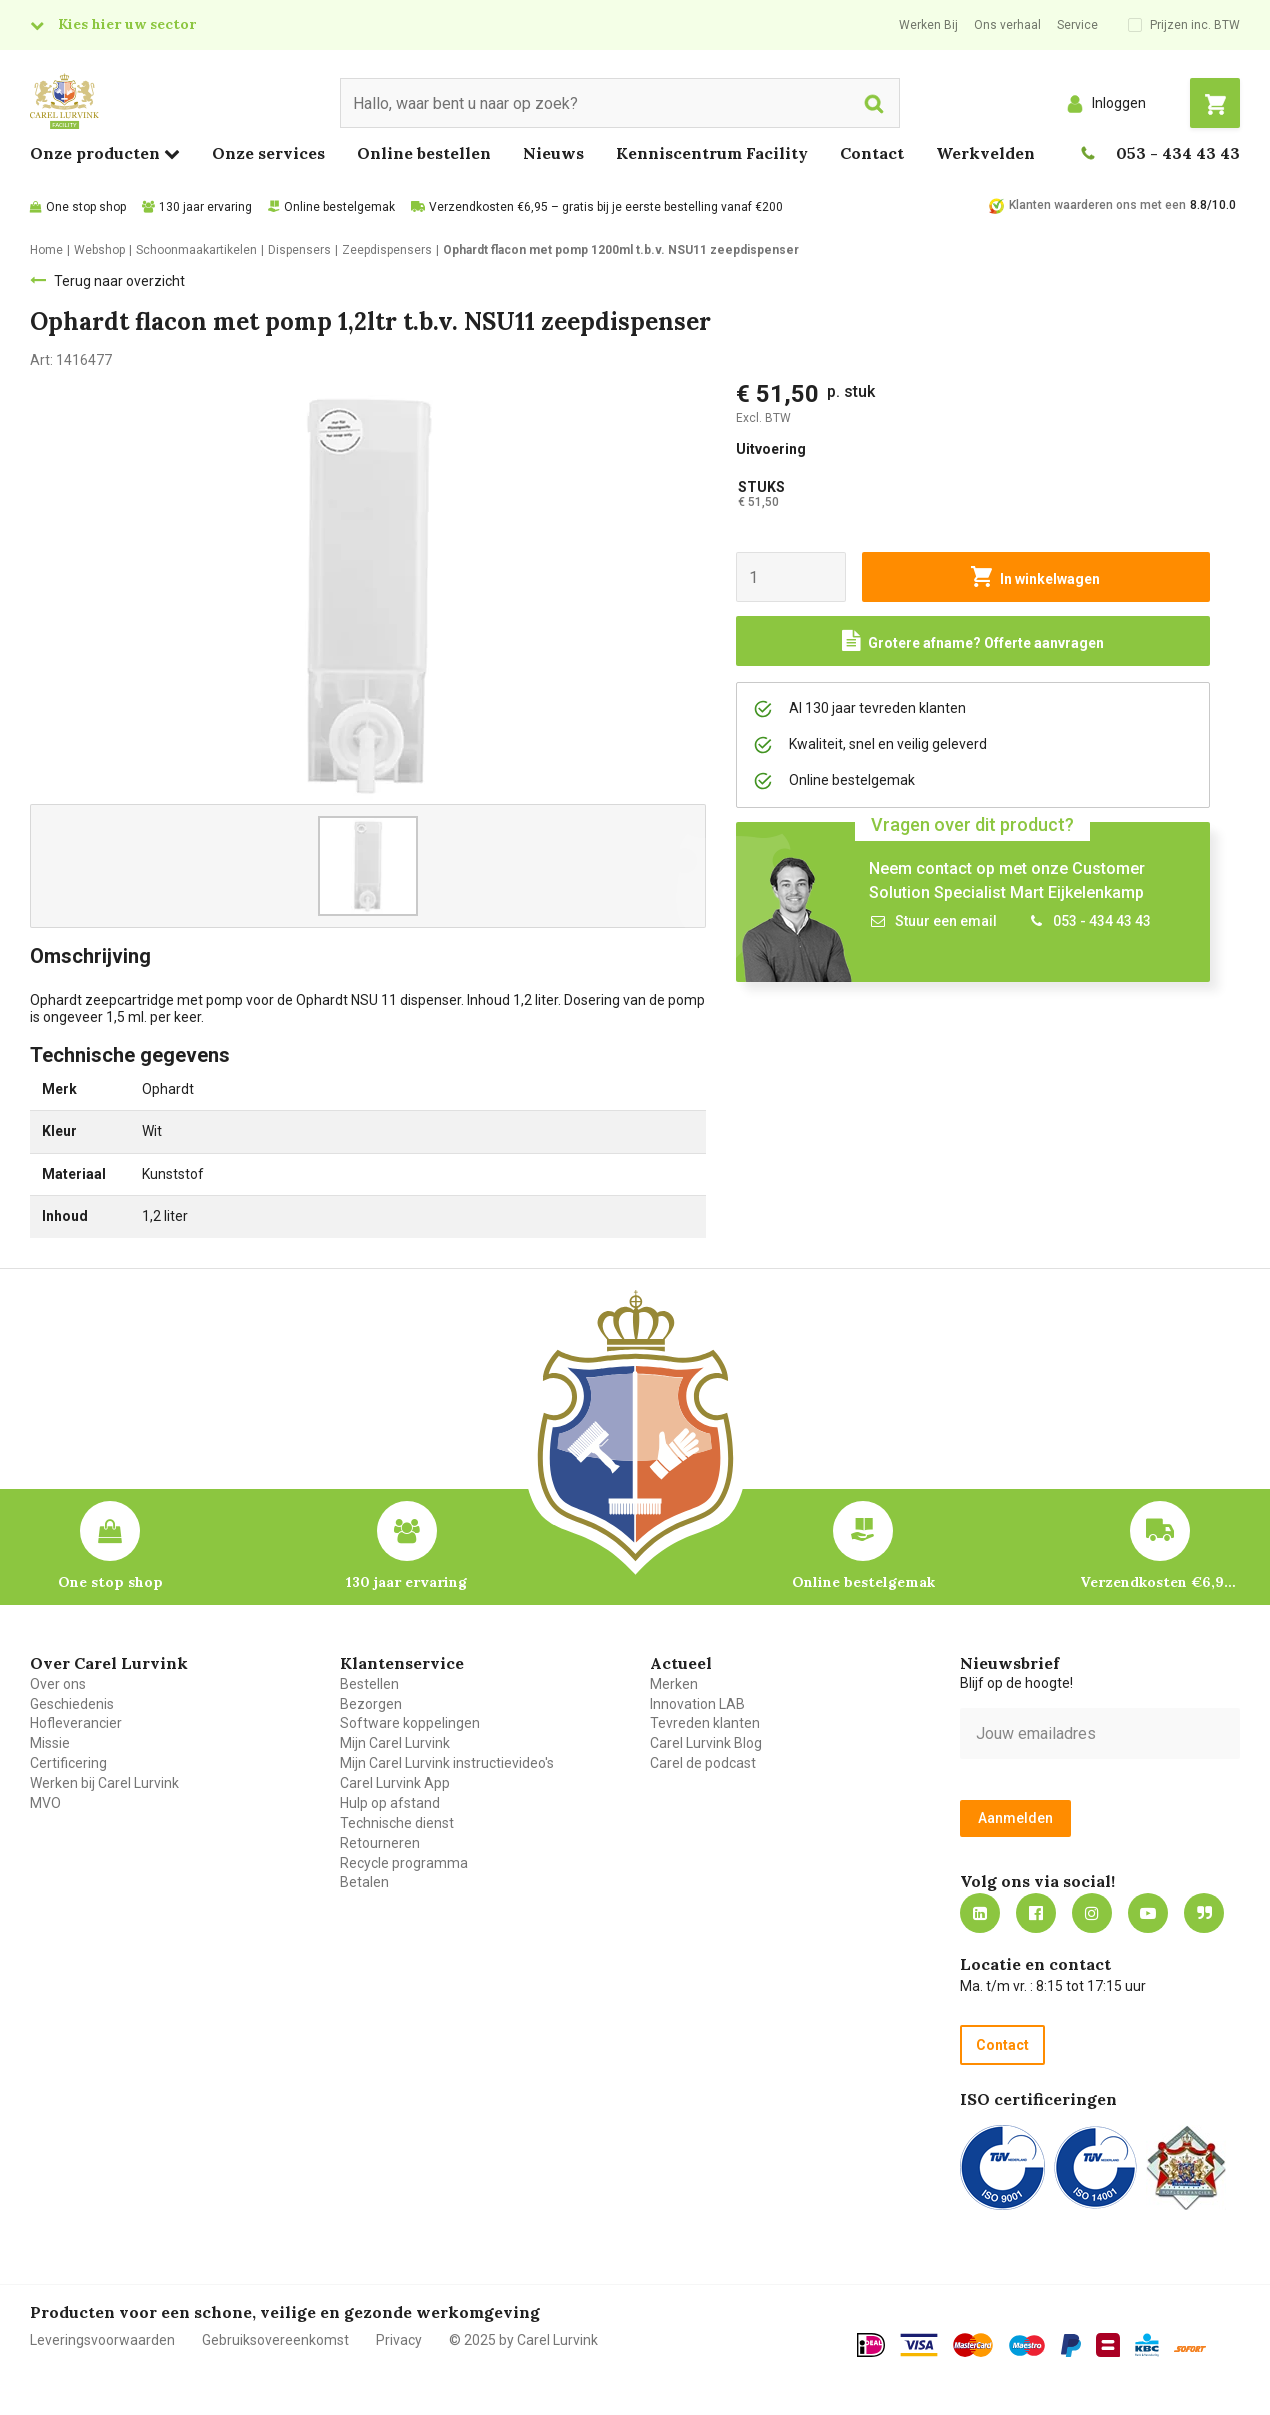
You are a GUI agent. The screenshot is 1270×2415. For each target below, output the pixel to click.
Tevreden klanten (705, 1723)
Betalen (364, 1882)
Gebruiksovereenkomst (275, 2340)
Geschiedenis (72, 1704)
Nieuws (553, 153)
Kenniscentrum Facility (712, 153)
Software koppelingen (410, 1723)
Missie (50, 1743)
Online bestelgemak (339, 207)
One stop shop (86, 207)
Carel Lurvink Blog (706, 1743)
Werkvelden (985, 153)
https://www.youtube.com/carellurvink (1148, 1913)
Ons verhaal (1007, 25)
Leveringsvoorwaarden (102, 2340)
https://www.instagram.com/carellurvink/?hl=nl (1092, 1913)
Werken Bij (928, 25)
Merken (674, 1684)
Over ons (58, 1684)
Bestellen (369, 1684)
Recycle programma (404, 1863)
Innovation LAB (697, 1704)
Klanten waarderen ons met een (1097, 205)
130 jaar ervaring (205, 207)
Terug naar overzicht (119, 281)
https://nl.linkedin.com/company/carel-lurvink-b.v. (980, 1913)
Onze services (268, 153)
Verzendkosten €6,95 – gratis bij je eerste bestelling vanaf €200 (606, 207)
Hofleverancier (76, 1723)
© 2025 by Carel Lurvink (523, 2340)
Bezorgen (371, 1704)
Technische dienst (397, 1823)
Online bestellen (424, 153)
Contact (872, 153)
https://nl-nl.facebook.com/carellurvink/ (1036, 1913)
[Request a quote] (973, 641)
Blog (1204, 1913)
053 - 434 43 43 (1178, 153)
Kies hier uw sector (127, 24)
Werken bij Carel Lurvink (104, 1783)
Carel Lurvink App (395, 1783)
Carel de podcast (703, 1763)
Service (1077, 25)
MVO (45, 1803)
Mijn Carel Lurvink (395, 1743)
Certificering (68, 1763)
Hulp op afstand (390, 1803)
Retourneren (380, 1843)
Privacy (399, 2340)
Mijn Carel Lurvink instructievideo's (447, 1763)
